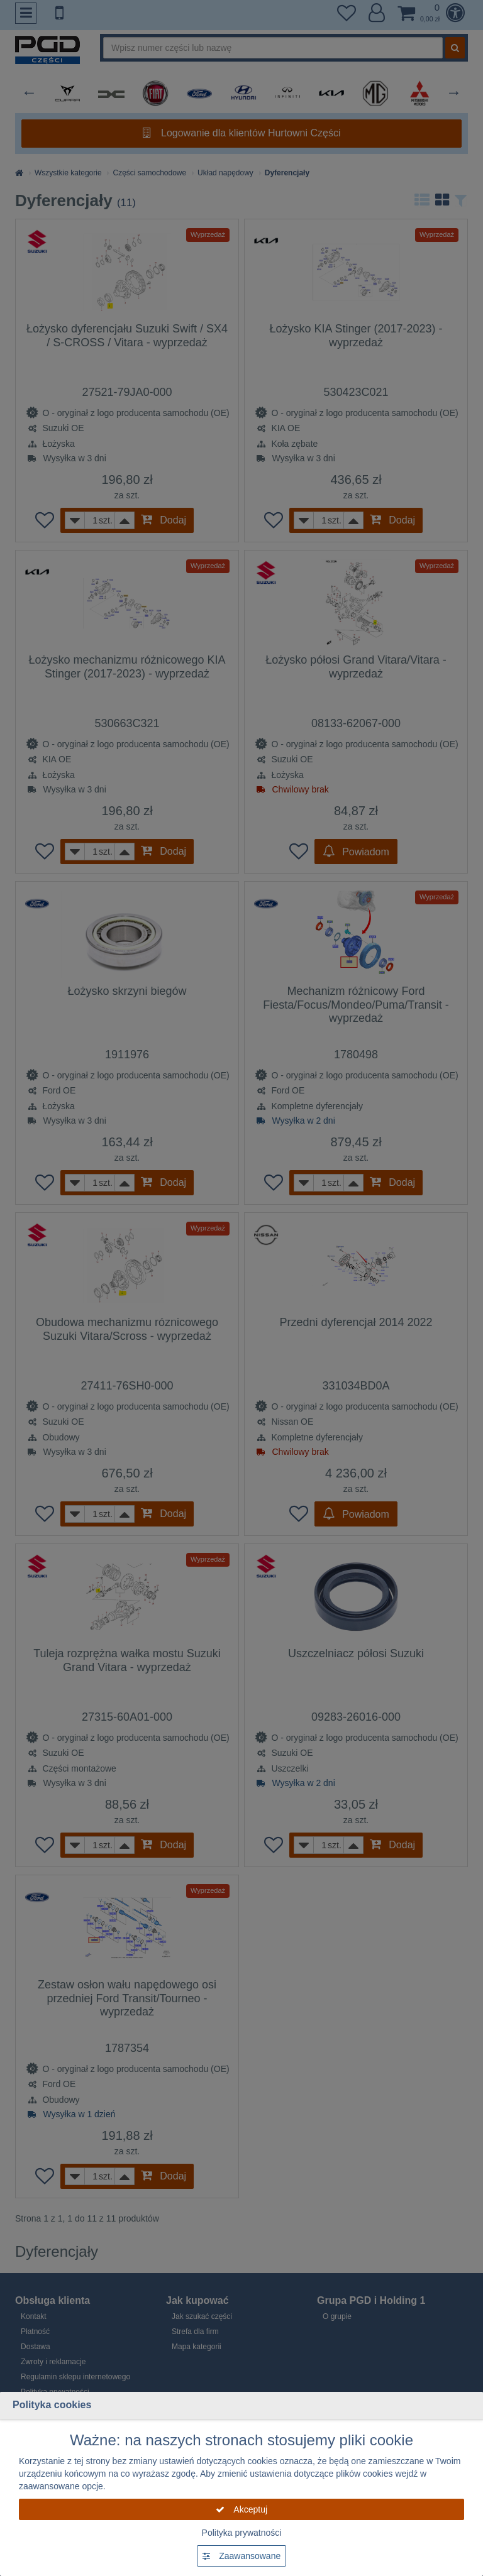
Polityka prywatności (242, 2533)
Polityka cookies (52, 2404)
